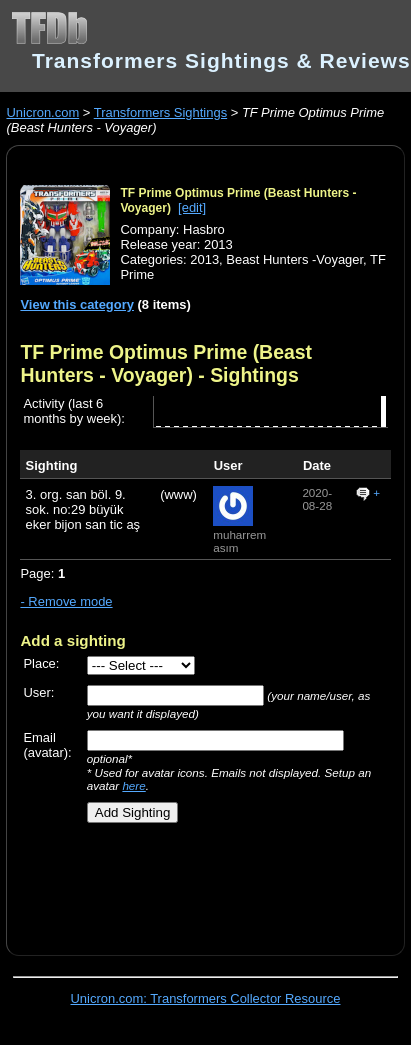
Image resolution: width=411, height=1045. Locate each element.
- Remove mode (66, 601)
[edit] (192, 207)
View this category (77, 304)
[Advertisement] (197, 882)
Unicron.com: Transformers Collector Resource (206, 998)
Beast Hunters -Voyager (294, 259)
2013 (204, 259)
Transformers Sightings (160, 112)
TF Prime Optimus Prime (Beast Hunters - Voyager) (166, 363)
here (133, 785)
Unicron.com (42, 112)
